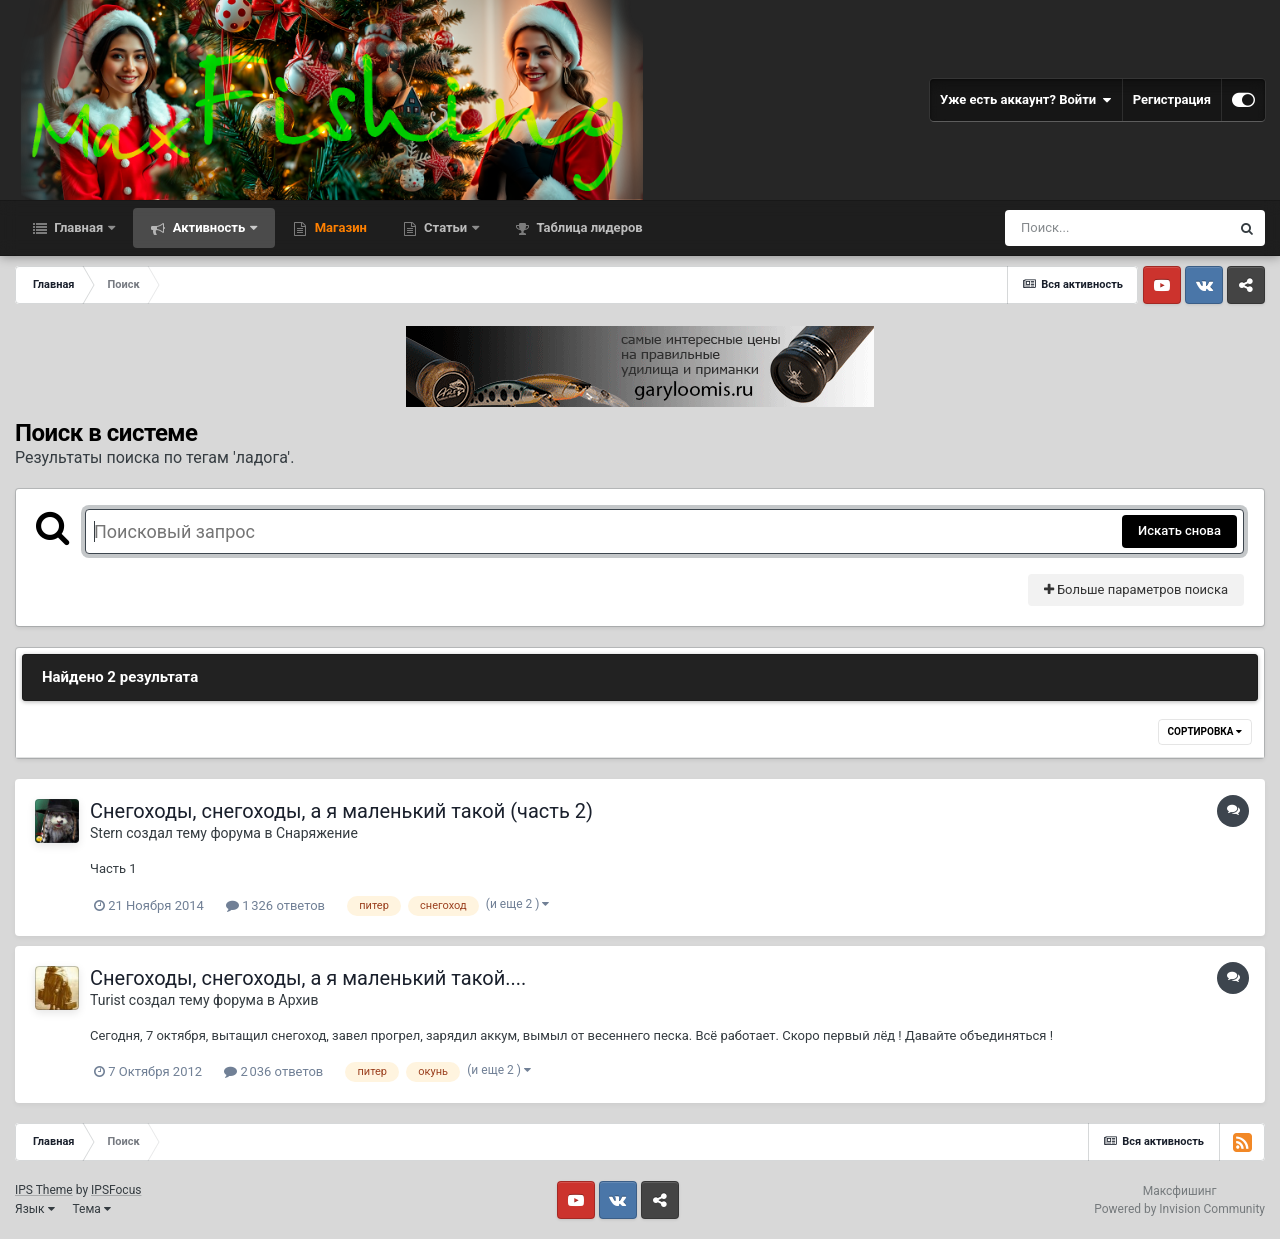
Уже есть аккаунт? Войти (1026, 100)
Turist (107, 1000)
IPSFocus (116, 1190)
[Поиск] (1117, 228)
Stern (106, 833)
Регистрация (1172, 99)
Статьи (446, 227)
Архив (299, 1000)
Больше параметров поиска (1136, 589)
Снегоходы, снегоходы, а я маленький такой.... (308, 978)
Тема (92, 1209)
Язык (35, 1209)
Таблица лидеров (587, 227)
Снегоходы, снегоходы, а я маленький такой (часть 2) (341, 811)
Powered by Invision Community (1179, 1209)
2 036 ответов (273, 1071)
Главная (78, 227)
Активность (208, 227)
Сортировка (1205, 731)
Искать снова (1179, 530)
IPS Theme (44, 1190)
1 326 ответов (275, 905)
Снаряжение (317, 833)
